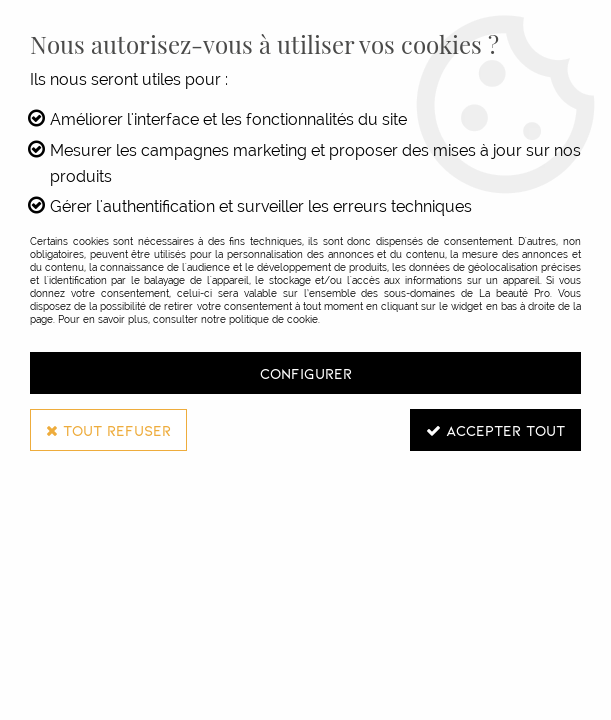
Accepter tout (495, 430)
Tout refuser (108, 430)
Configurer (306, 373)
